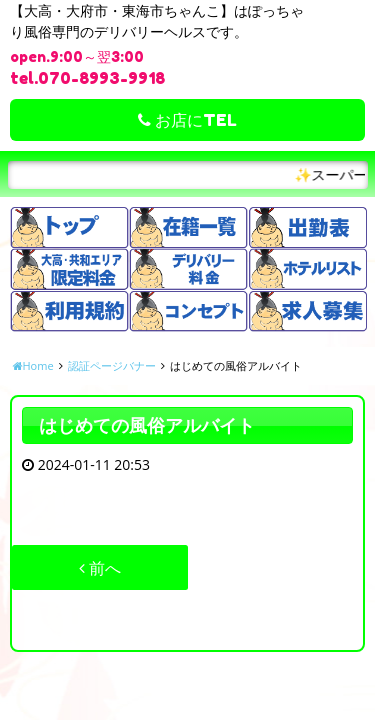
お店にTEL (187, 120)
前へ (100, 568)
